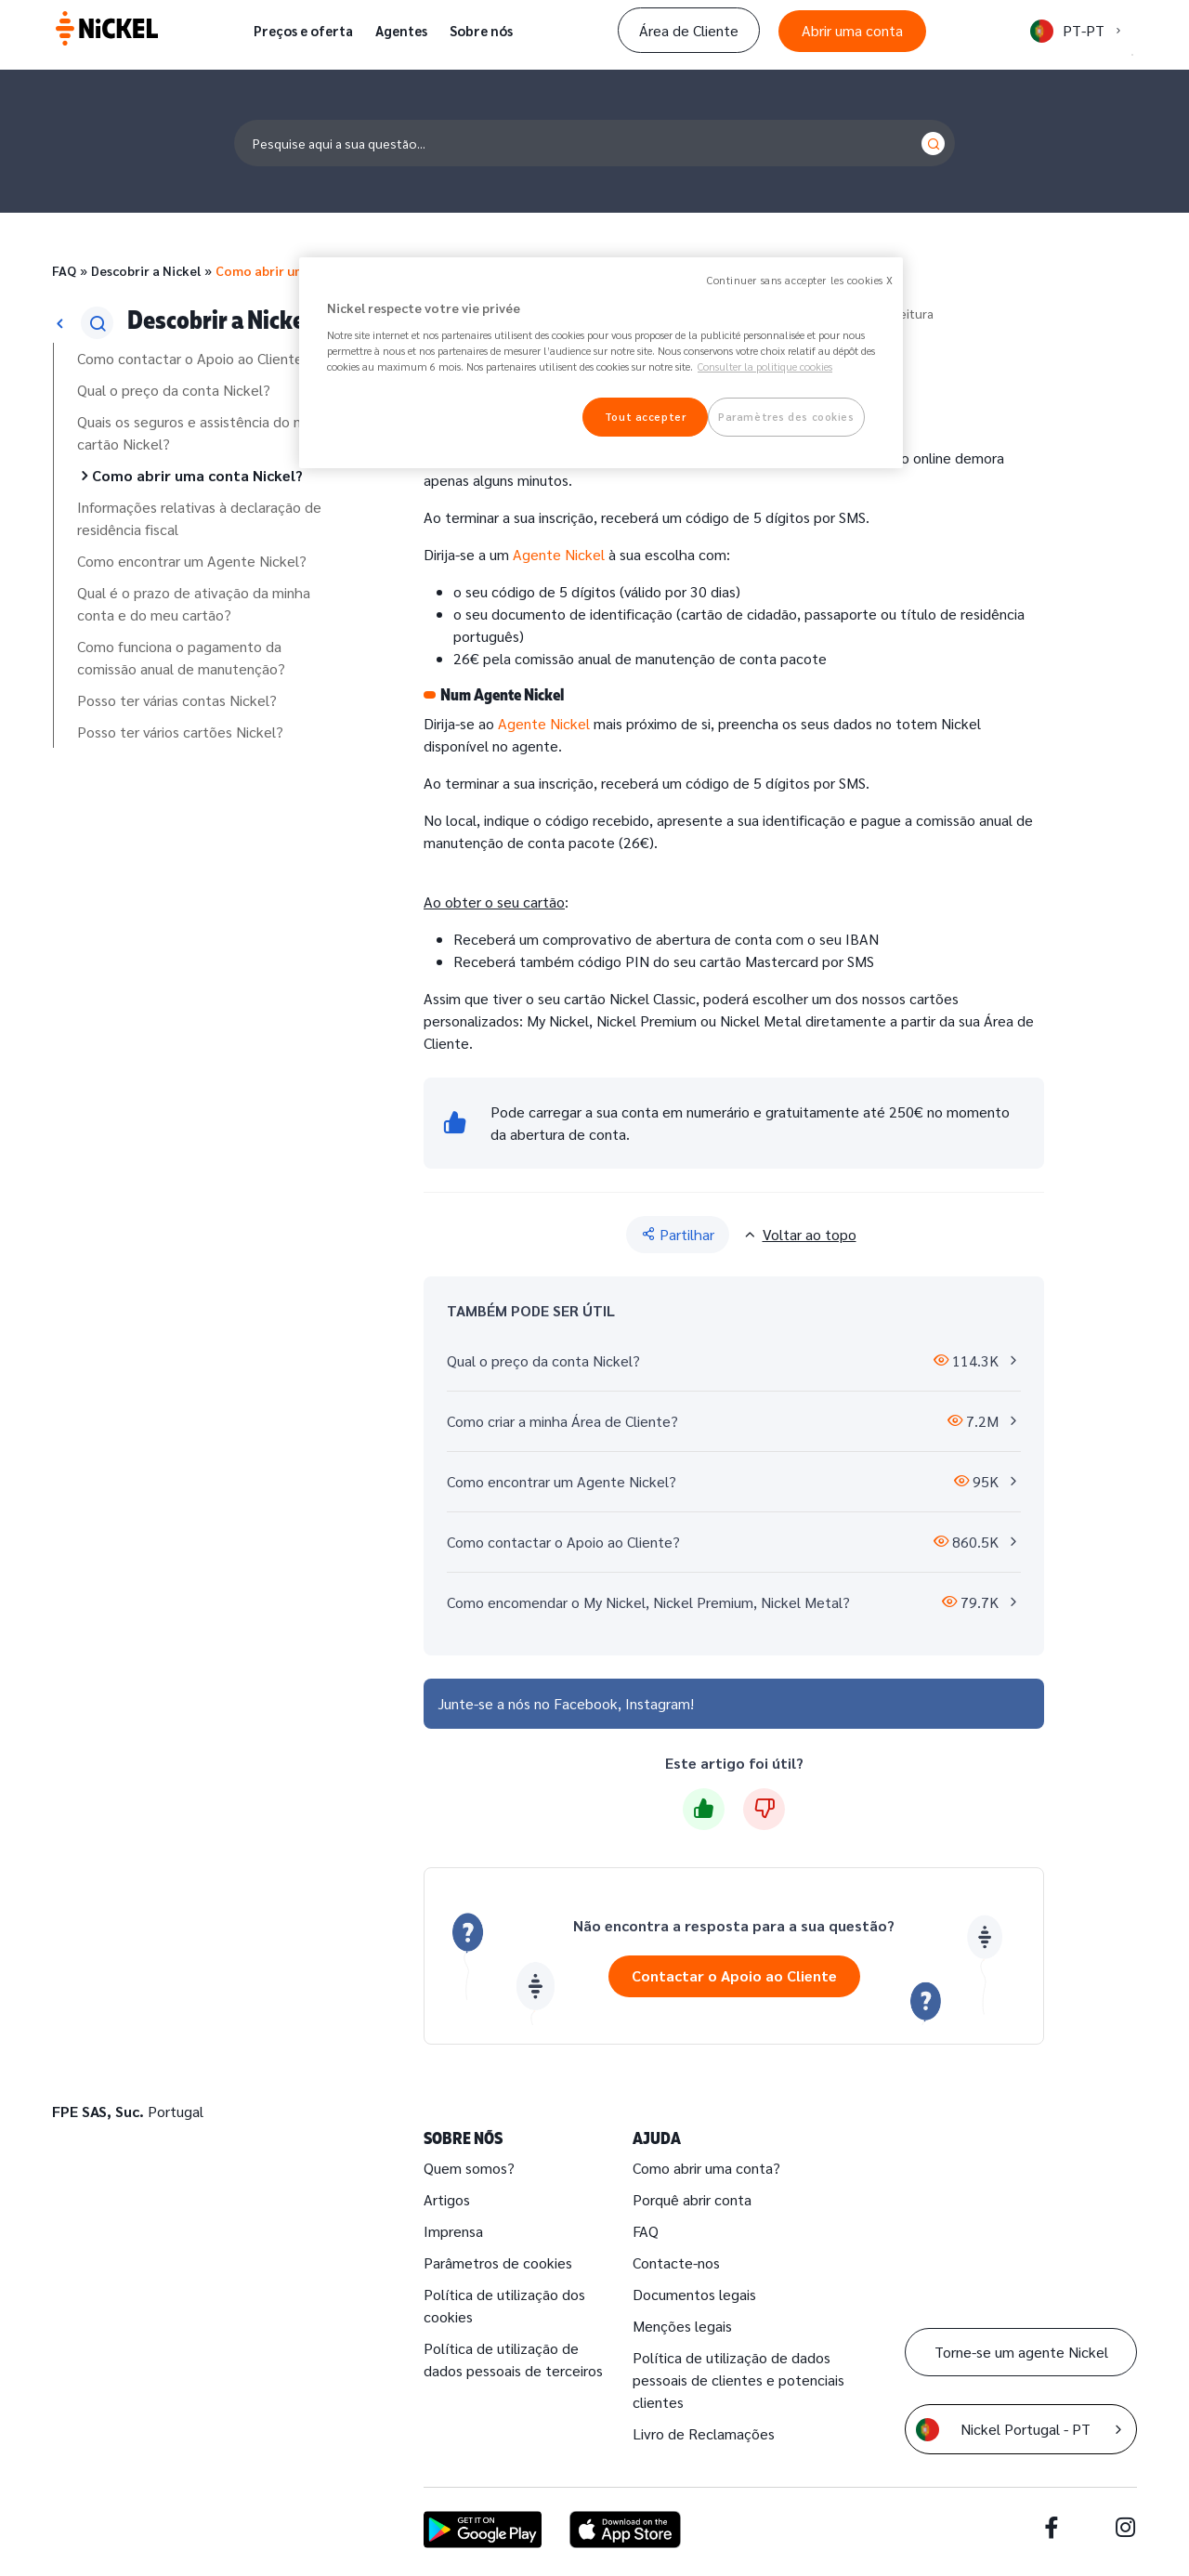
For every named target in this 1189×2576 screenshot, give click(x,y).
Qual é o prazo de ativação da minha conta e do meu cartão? (193, 603)
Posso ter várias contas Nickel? (177, 700)
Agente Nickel (559, 554)
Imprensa (453, 2231)
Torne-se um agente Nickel (1021, 2351)
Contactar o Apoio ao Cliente (734, 1975)
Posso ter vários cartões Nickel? (180, 731)
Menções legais (682, 2325)
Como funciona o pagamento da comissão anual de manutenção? (181, 657)
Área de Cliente (688, 30)
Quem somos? (469, 2167)
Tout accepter (645, 417)
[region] (601, 362)
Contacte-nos (676, 2262)
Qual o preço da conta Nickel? (173, 389)
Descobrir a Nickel (146, 270)
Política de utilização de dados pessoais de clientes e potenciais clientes (738, 2379)
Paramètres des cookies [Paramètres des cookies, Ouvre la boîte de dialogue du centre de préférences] (786, 417)
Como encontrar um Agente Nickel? (192, 560)
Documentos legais (694, 2294)
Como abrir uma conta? (706, 2167)
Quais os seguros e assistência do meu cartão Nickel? (199, 432)
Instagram (657, 1703)
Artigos (447, 2199)
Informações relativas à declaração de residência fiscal (199, 518)
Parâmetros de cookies (498, 2262)
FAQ (64, 270)
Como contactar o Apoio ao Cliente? (193, 358)
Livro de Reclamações (704, 2433)
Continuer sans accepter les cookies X (800, 280)
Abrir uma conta (852, 30)
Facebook (586, 1703)
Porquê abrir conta (692, 2199)
